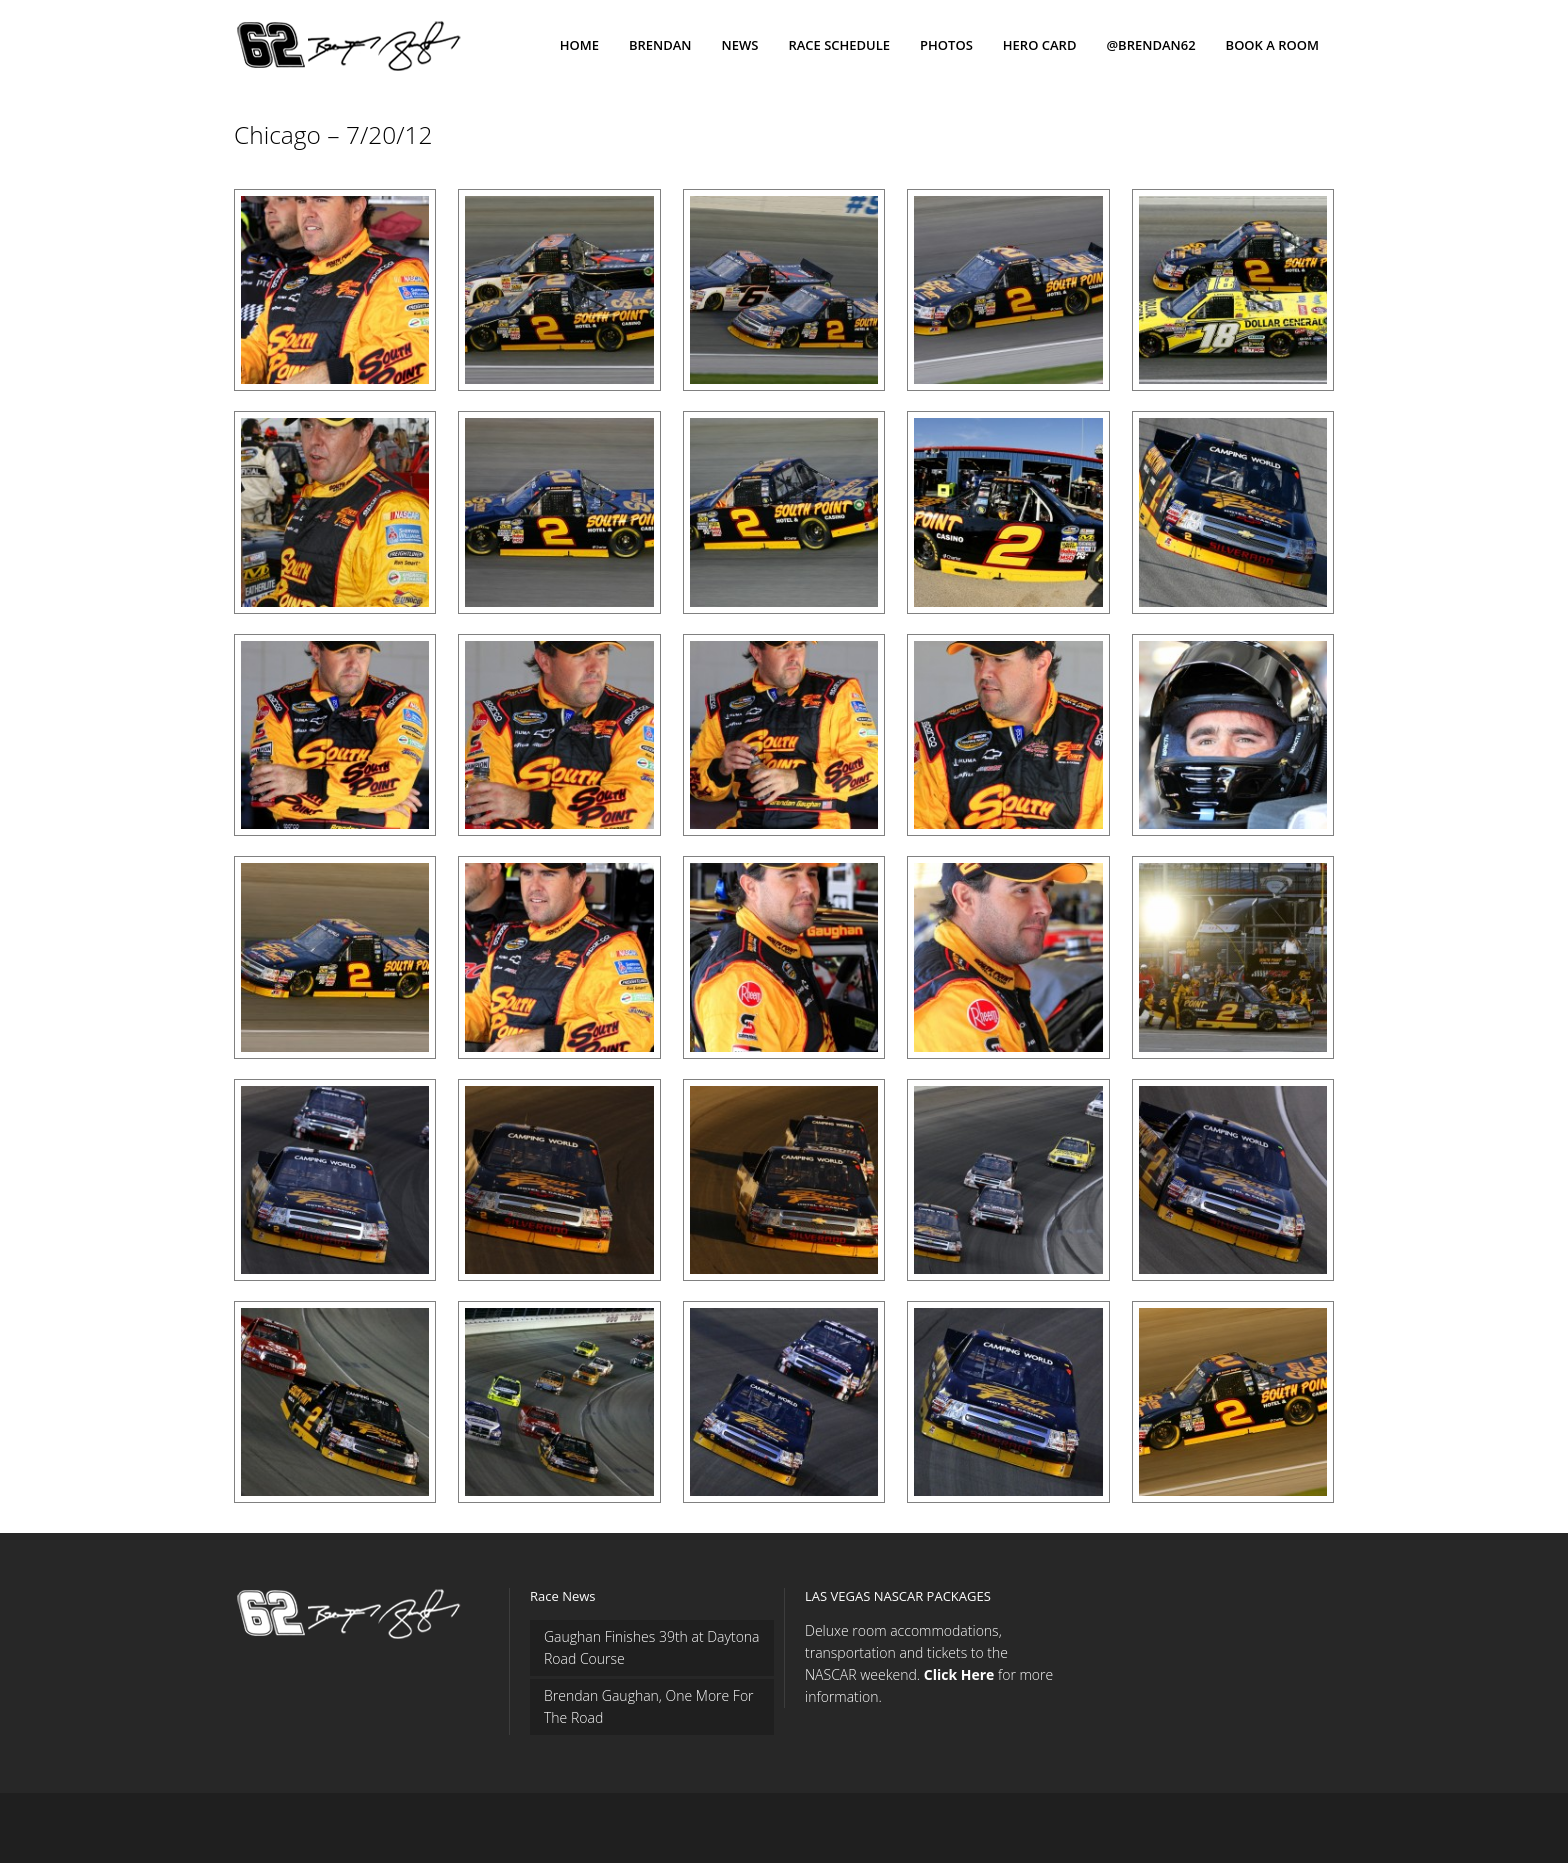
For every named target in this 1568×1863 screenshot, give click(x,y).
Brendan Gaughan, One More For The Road (649, 1706)
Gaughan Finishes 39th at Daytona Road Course (652, 1647)
